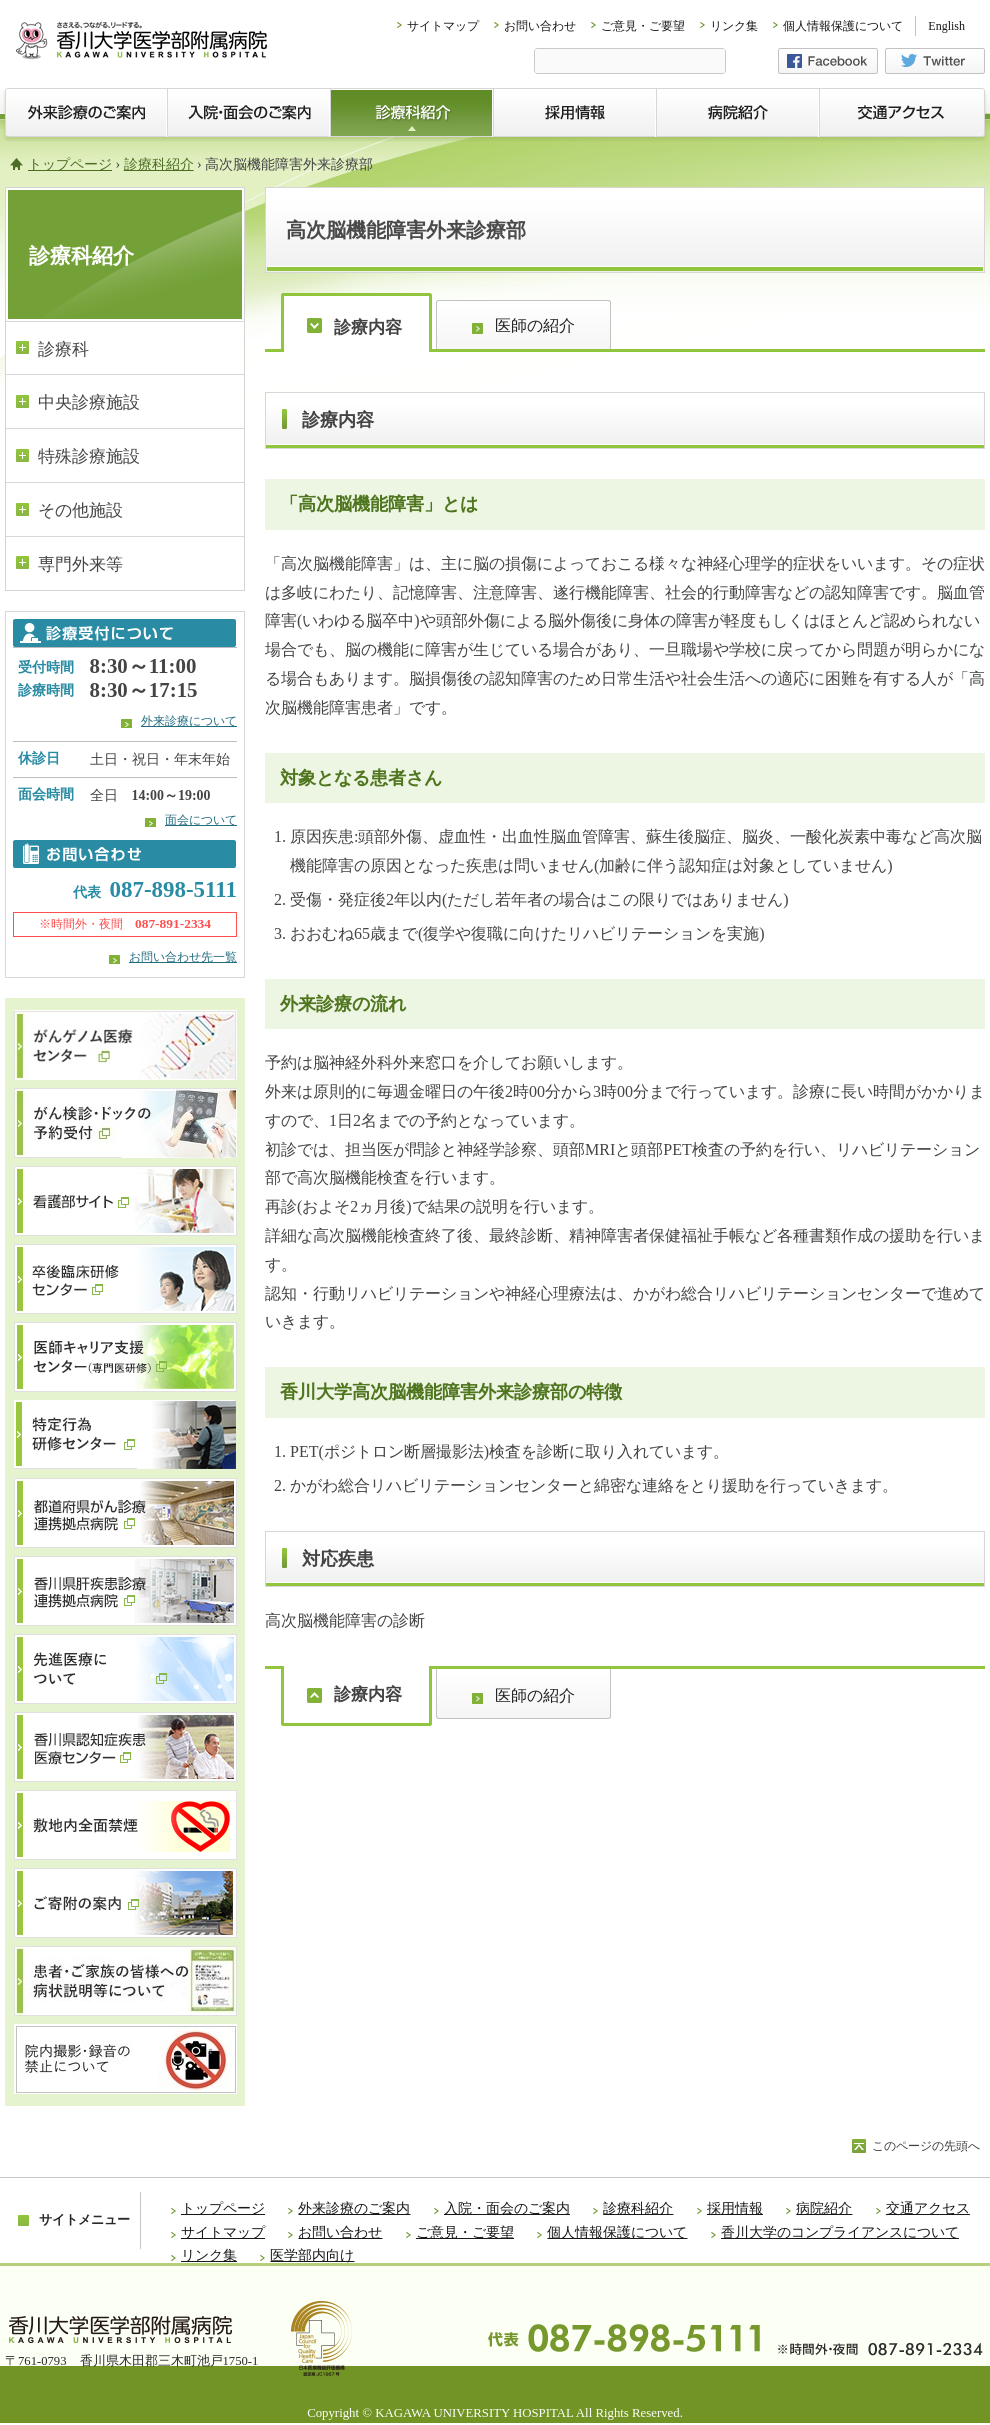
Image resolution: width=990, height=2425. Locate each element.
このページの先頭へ (926, 2146)
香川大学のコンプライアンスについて (840, 2232)
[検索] (630, 63)
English (946, 26)
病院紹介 (824, 2208)
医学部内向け (312, 2255)
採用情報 (735, 2208)
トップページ (70, 164)
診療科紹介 (159, 164)
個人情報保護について (843, 26)
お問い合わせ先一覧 (183, 957)
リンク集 (734, 26)
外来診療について (189, 721)
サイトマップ (443, 26)
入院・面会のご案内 (507, 2208)
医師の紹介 (535, 325)
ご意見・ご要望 (643, 26)
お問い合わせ (540, 26)
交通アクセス (928, 2208)
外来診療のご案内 (354, 2208)
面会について (201, 820)
